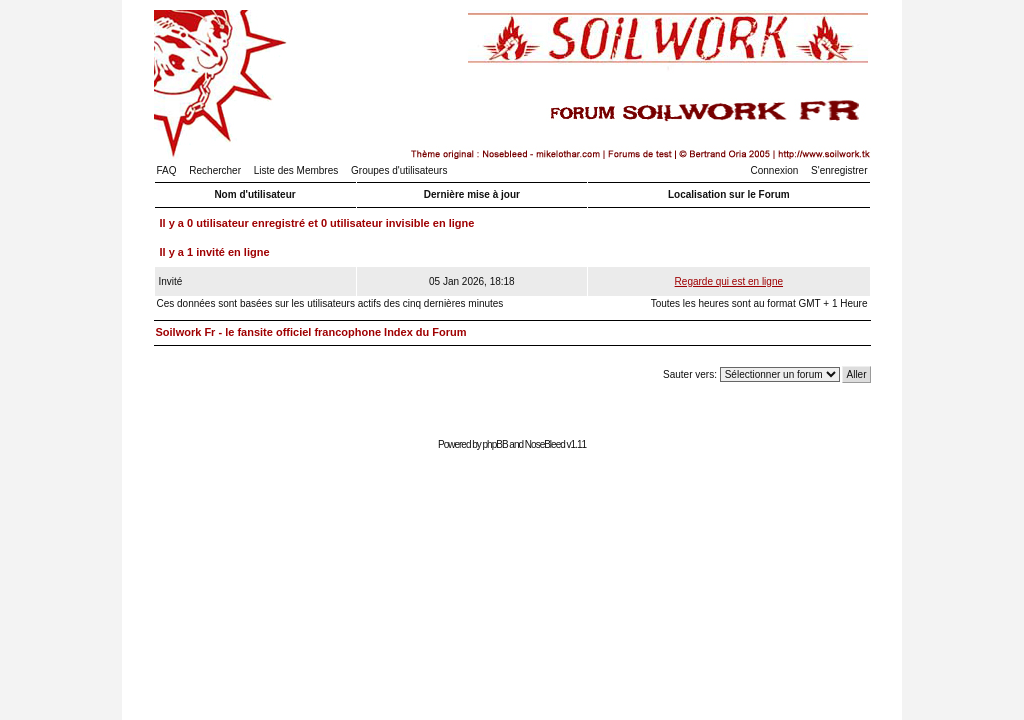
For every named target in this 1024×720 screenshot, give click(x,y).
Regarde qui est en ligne (729, 281)
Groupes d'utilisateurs (399, 170)
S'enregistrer (839, 170)
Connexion (775, 170)
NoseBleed (545, 444)
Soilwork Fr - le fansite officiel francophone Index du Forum (311, 332)
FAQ (167, 170)
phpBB (495, 444)
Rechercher (215, 170)
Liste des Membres (296, 170)
